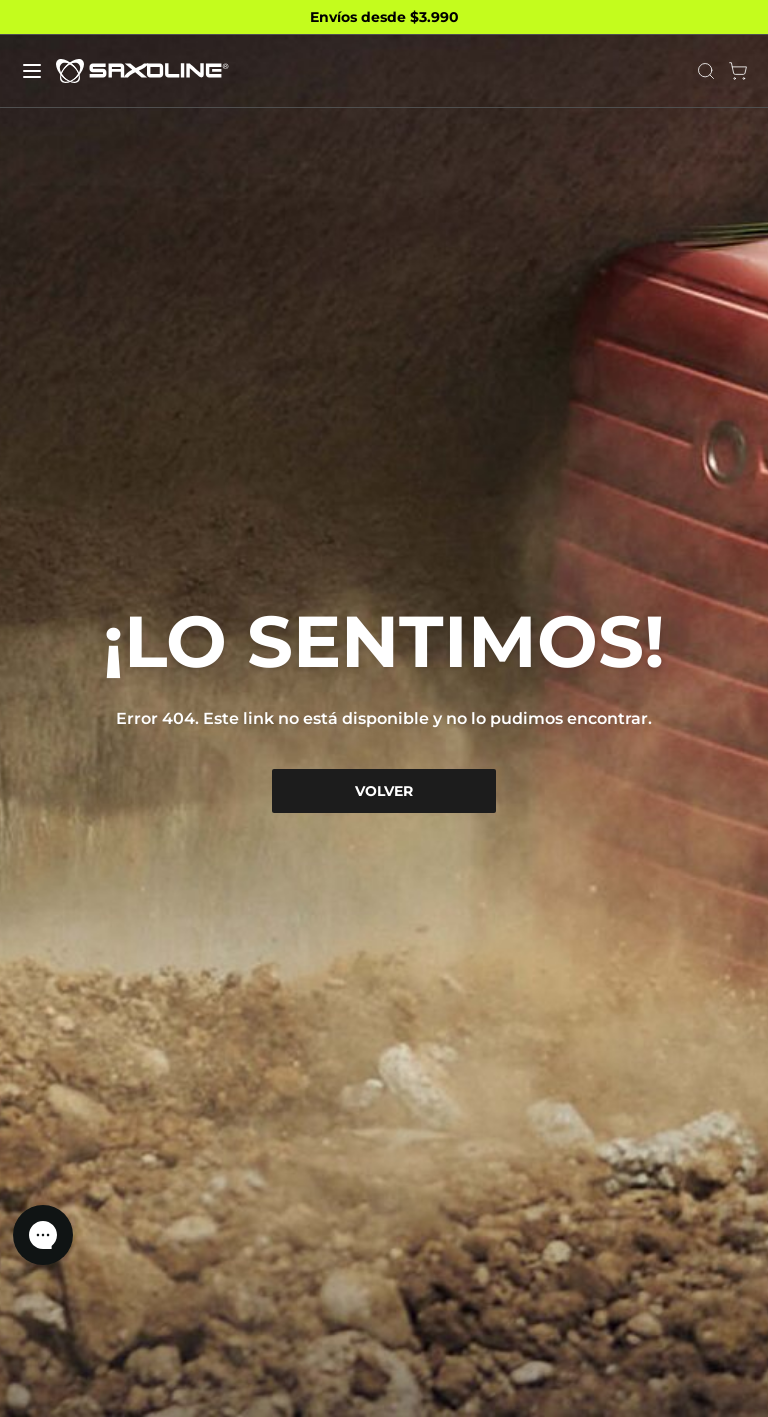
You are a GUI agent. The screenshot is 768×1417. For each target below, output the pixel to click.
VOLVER (384, 791)
